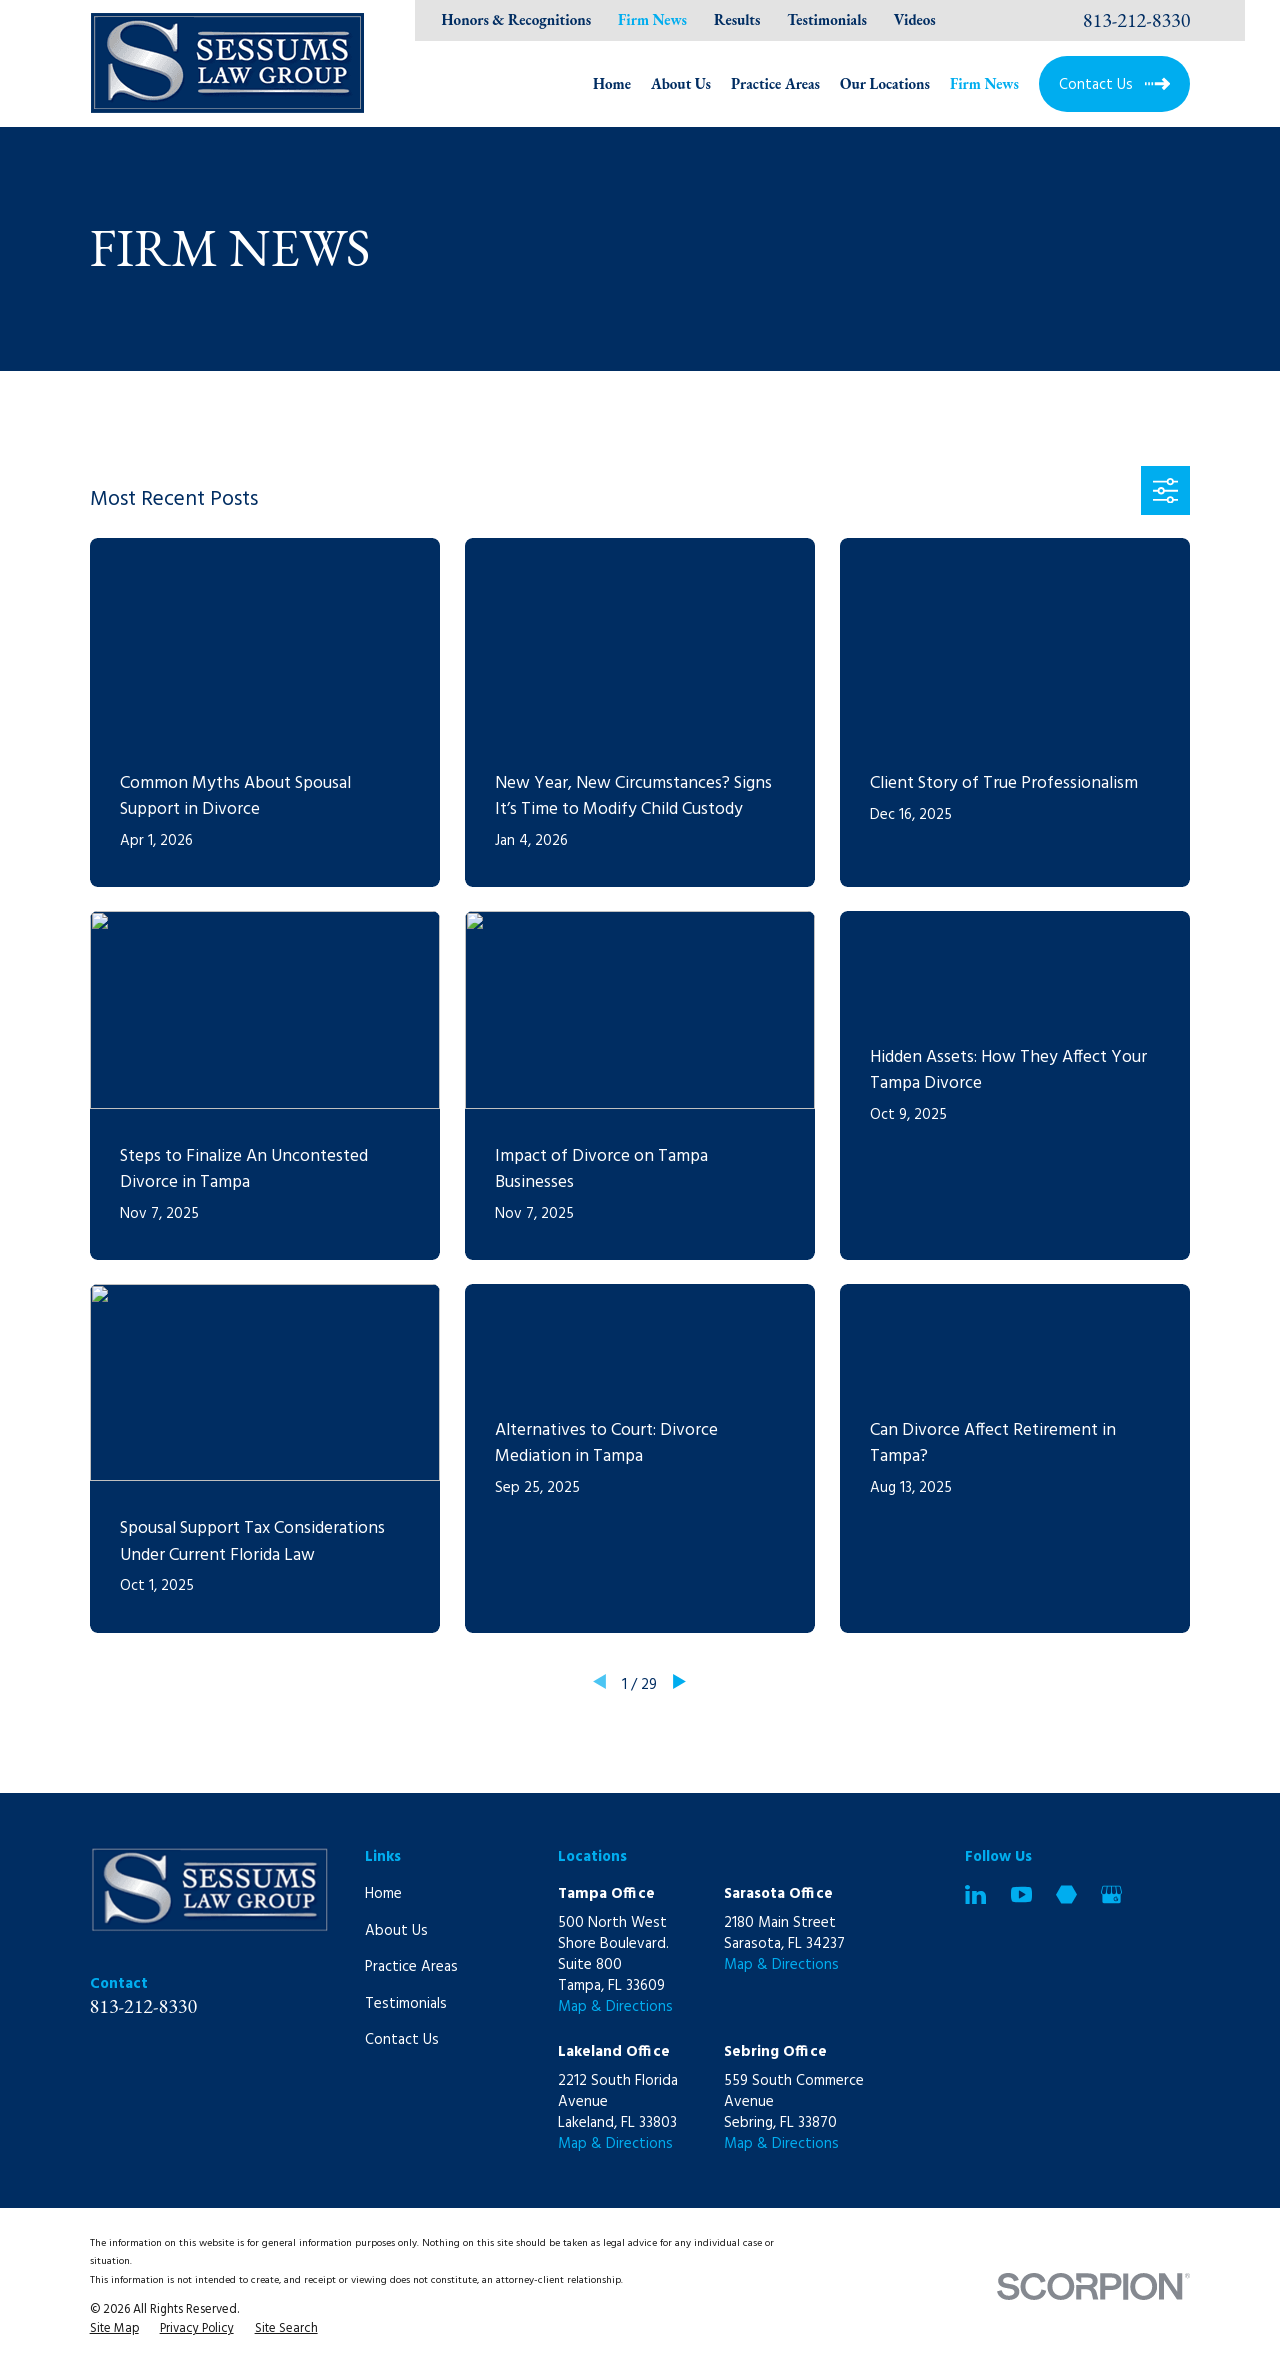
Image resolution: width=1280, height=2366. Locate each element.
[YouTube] (1021, 1894)
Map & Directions (615, 2007)
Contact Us (402, 2040)
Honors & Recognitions (517, 19)
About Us (396, 1931)
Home (383, 1894)
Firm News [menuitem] (984, 83)
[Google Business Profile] (1111, 1894)
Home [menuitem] (612, 83)
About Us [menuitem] (681, 83)
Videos (915, 19)
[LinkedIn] (975, 1894)
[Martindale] (1066, 1894)
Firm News (652, 19)
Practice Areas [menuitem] (775, 83)
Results (737, 19)
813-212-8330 (1137, 20)
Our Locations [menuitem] (885, 83)
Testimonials (827, 19)
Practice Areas (411, 1967)
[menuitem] (114, 2330)
